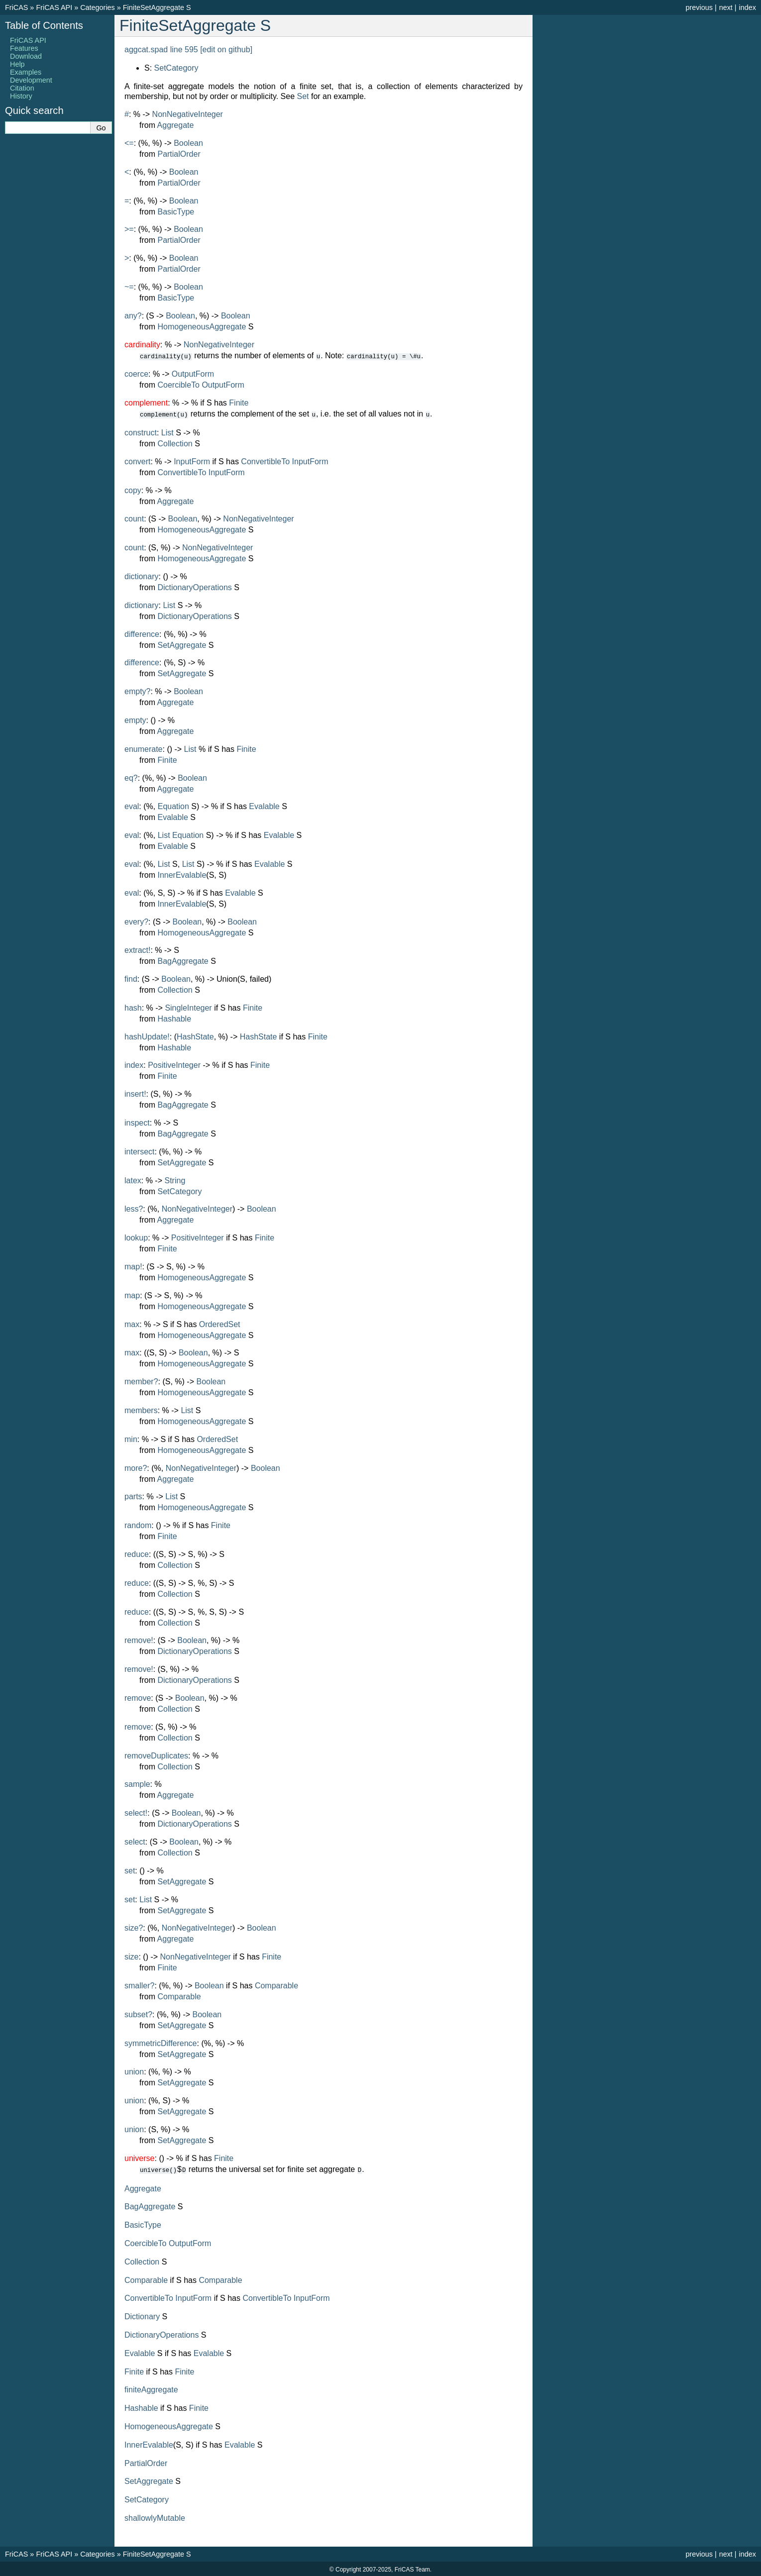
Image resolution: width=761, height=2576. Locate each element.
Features (24, 48)
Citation (22, 88)
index (747, 7)
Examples (25, 72)
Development (31, 80)
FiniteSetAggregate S (157, 7)
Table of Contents (44, 25)
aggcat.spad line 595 (161, 49)
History (21, 96)
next (726, 7)
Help (17, 64)
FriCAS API (54, 7)
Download (26, 56)
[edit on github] (226, 49)
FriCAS (16, 7)
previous (698, 7)
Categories (97, 7)
